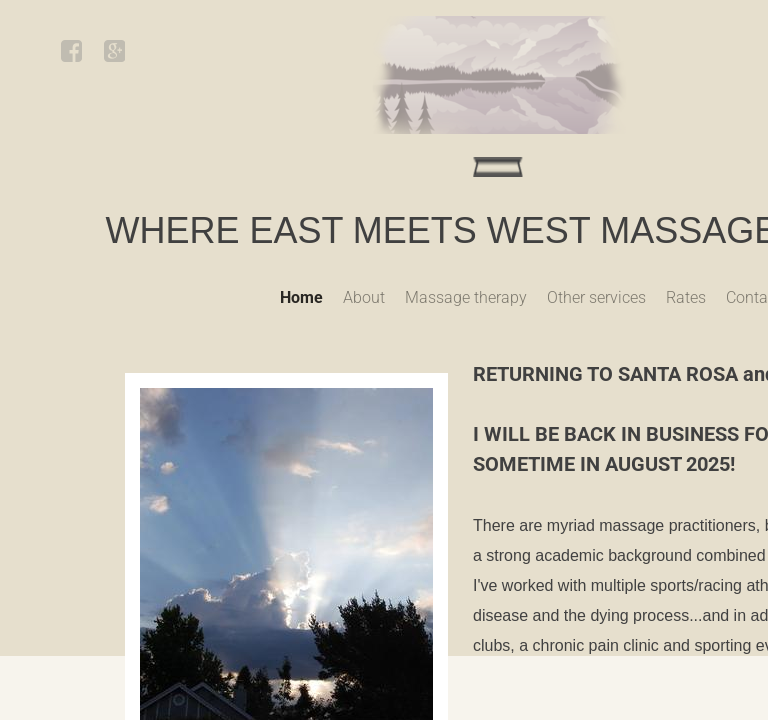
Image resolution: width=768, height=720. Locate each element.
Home (301, 297)
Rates (686, 297)
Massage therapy (466, 297)
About (364, 297)
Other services (596, 297)
